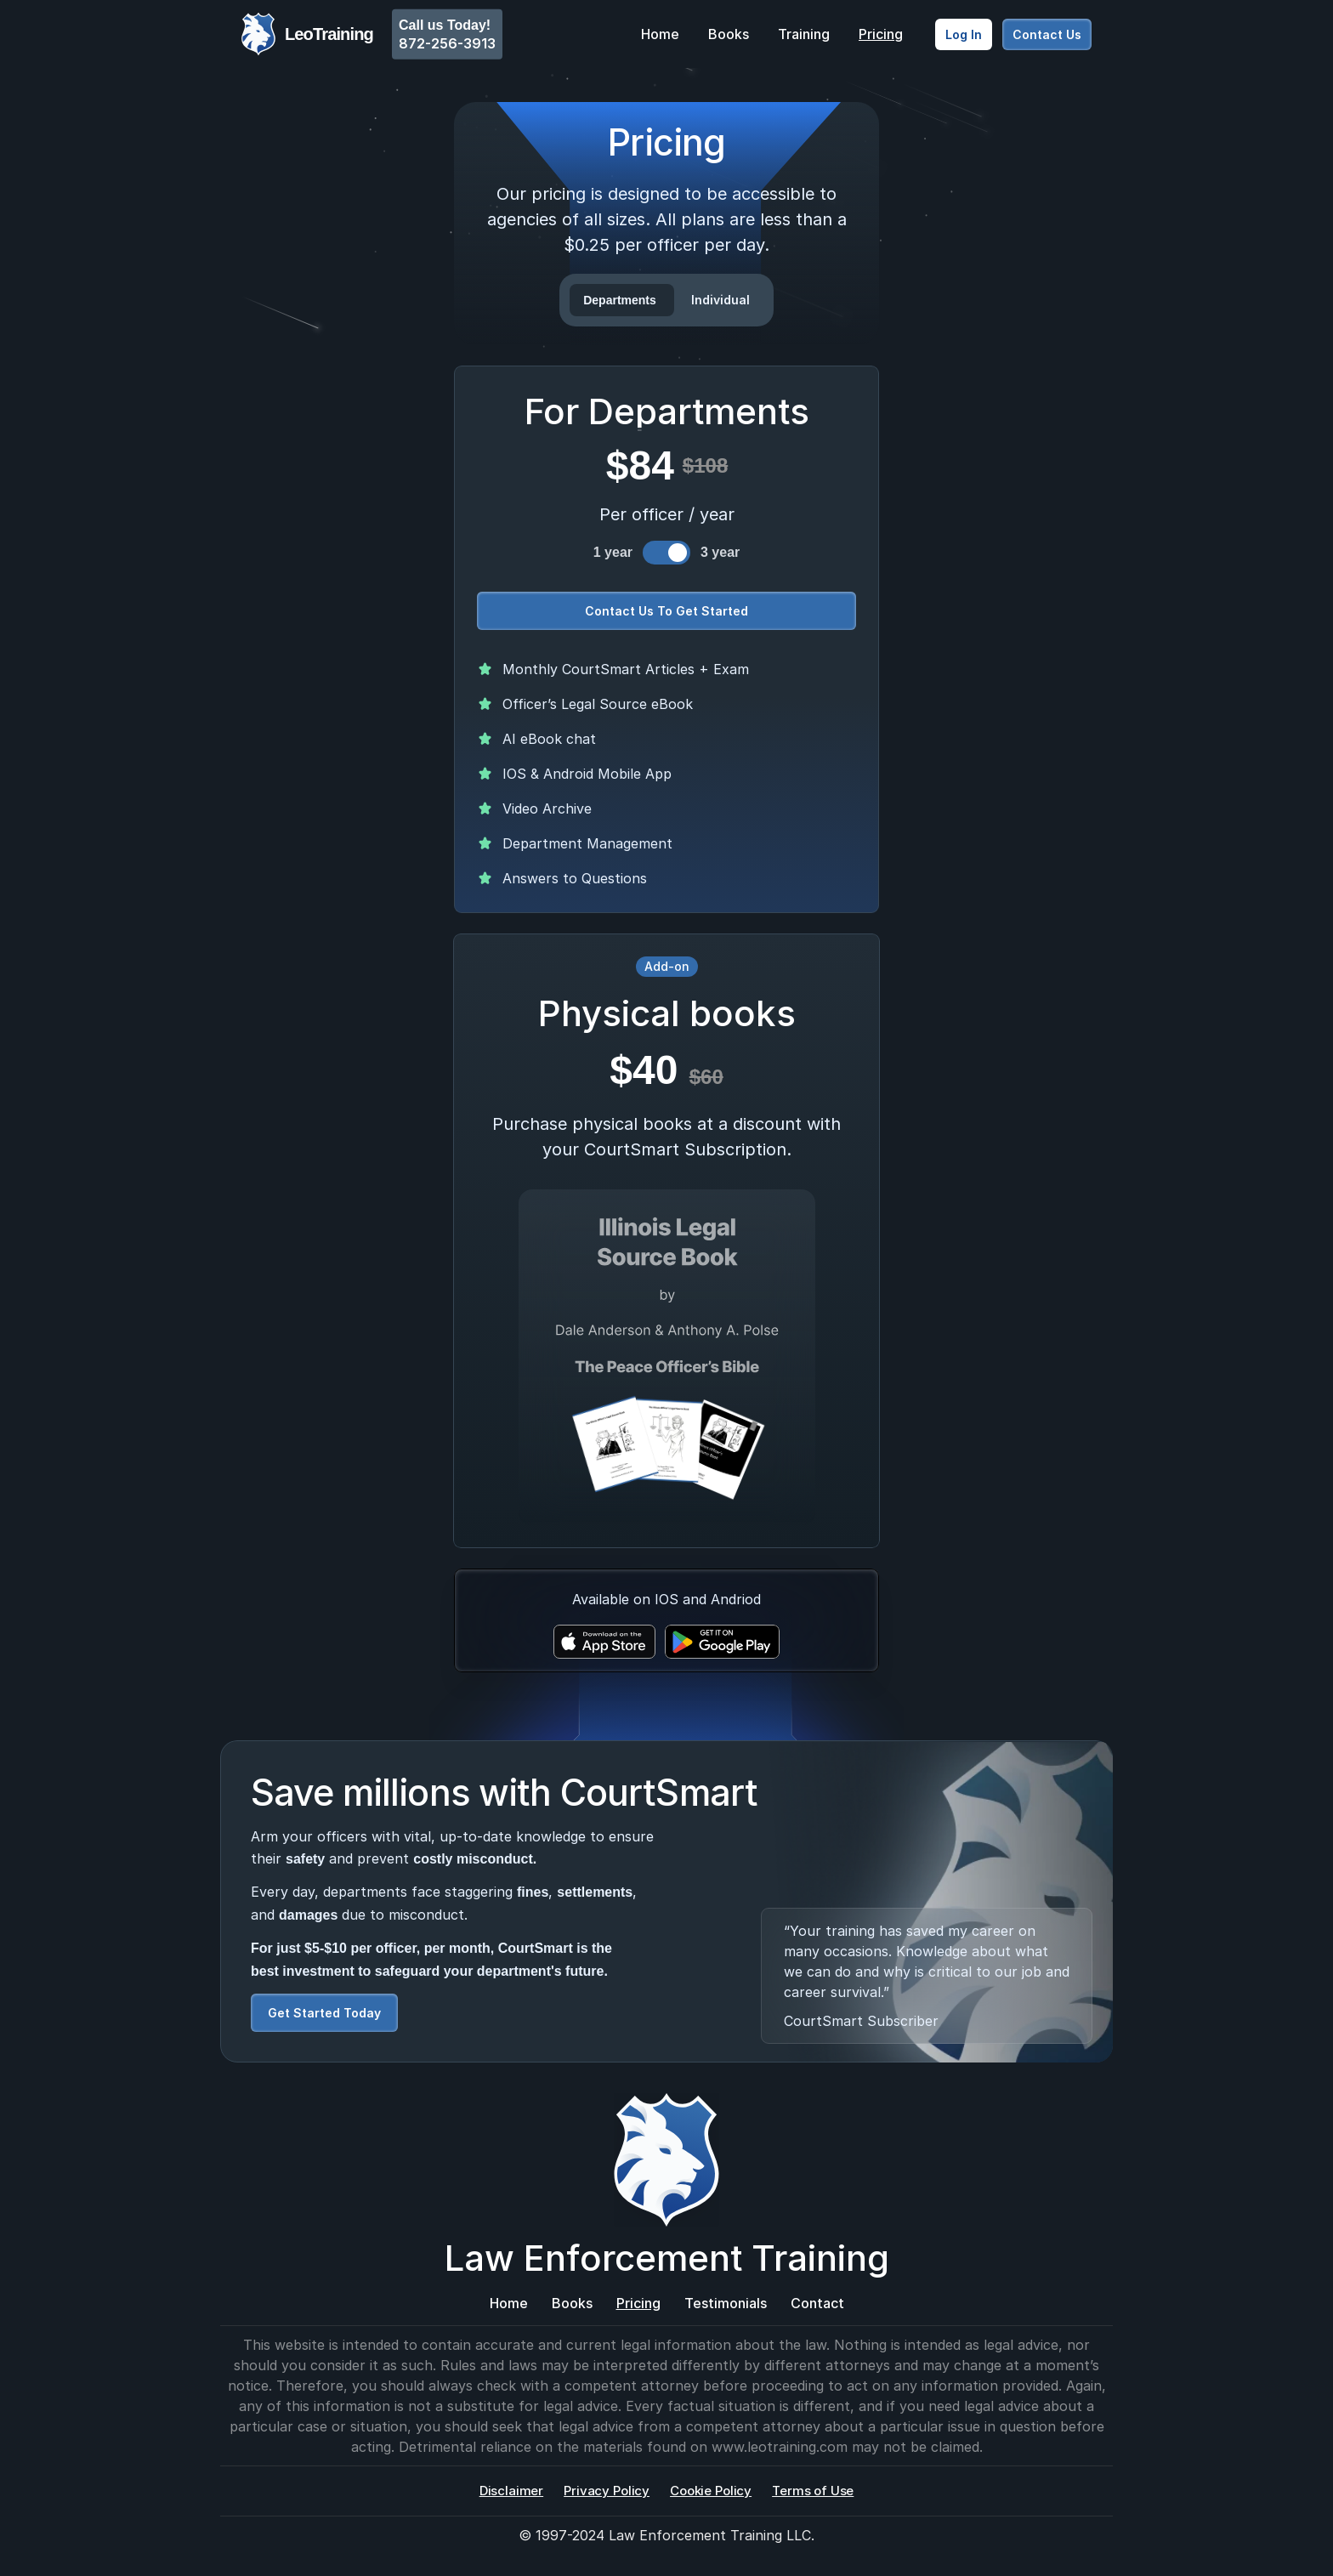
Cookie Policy (711, 2490)
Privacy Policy (606, 2490)
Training (804, 34)
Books (728, 34)
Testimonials (725, 2303)
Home (660, 34)
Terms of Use (813, 2490)
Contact (817, 2303)
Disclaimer (511, 2490)
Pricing (881, 34)
